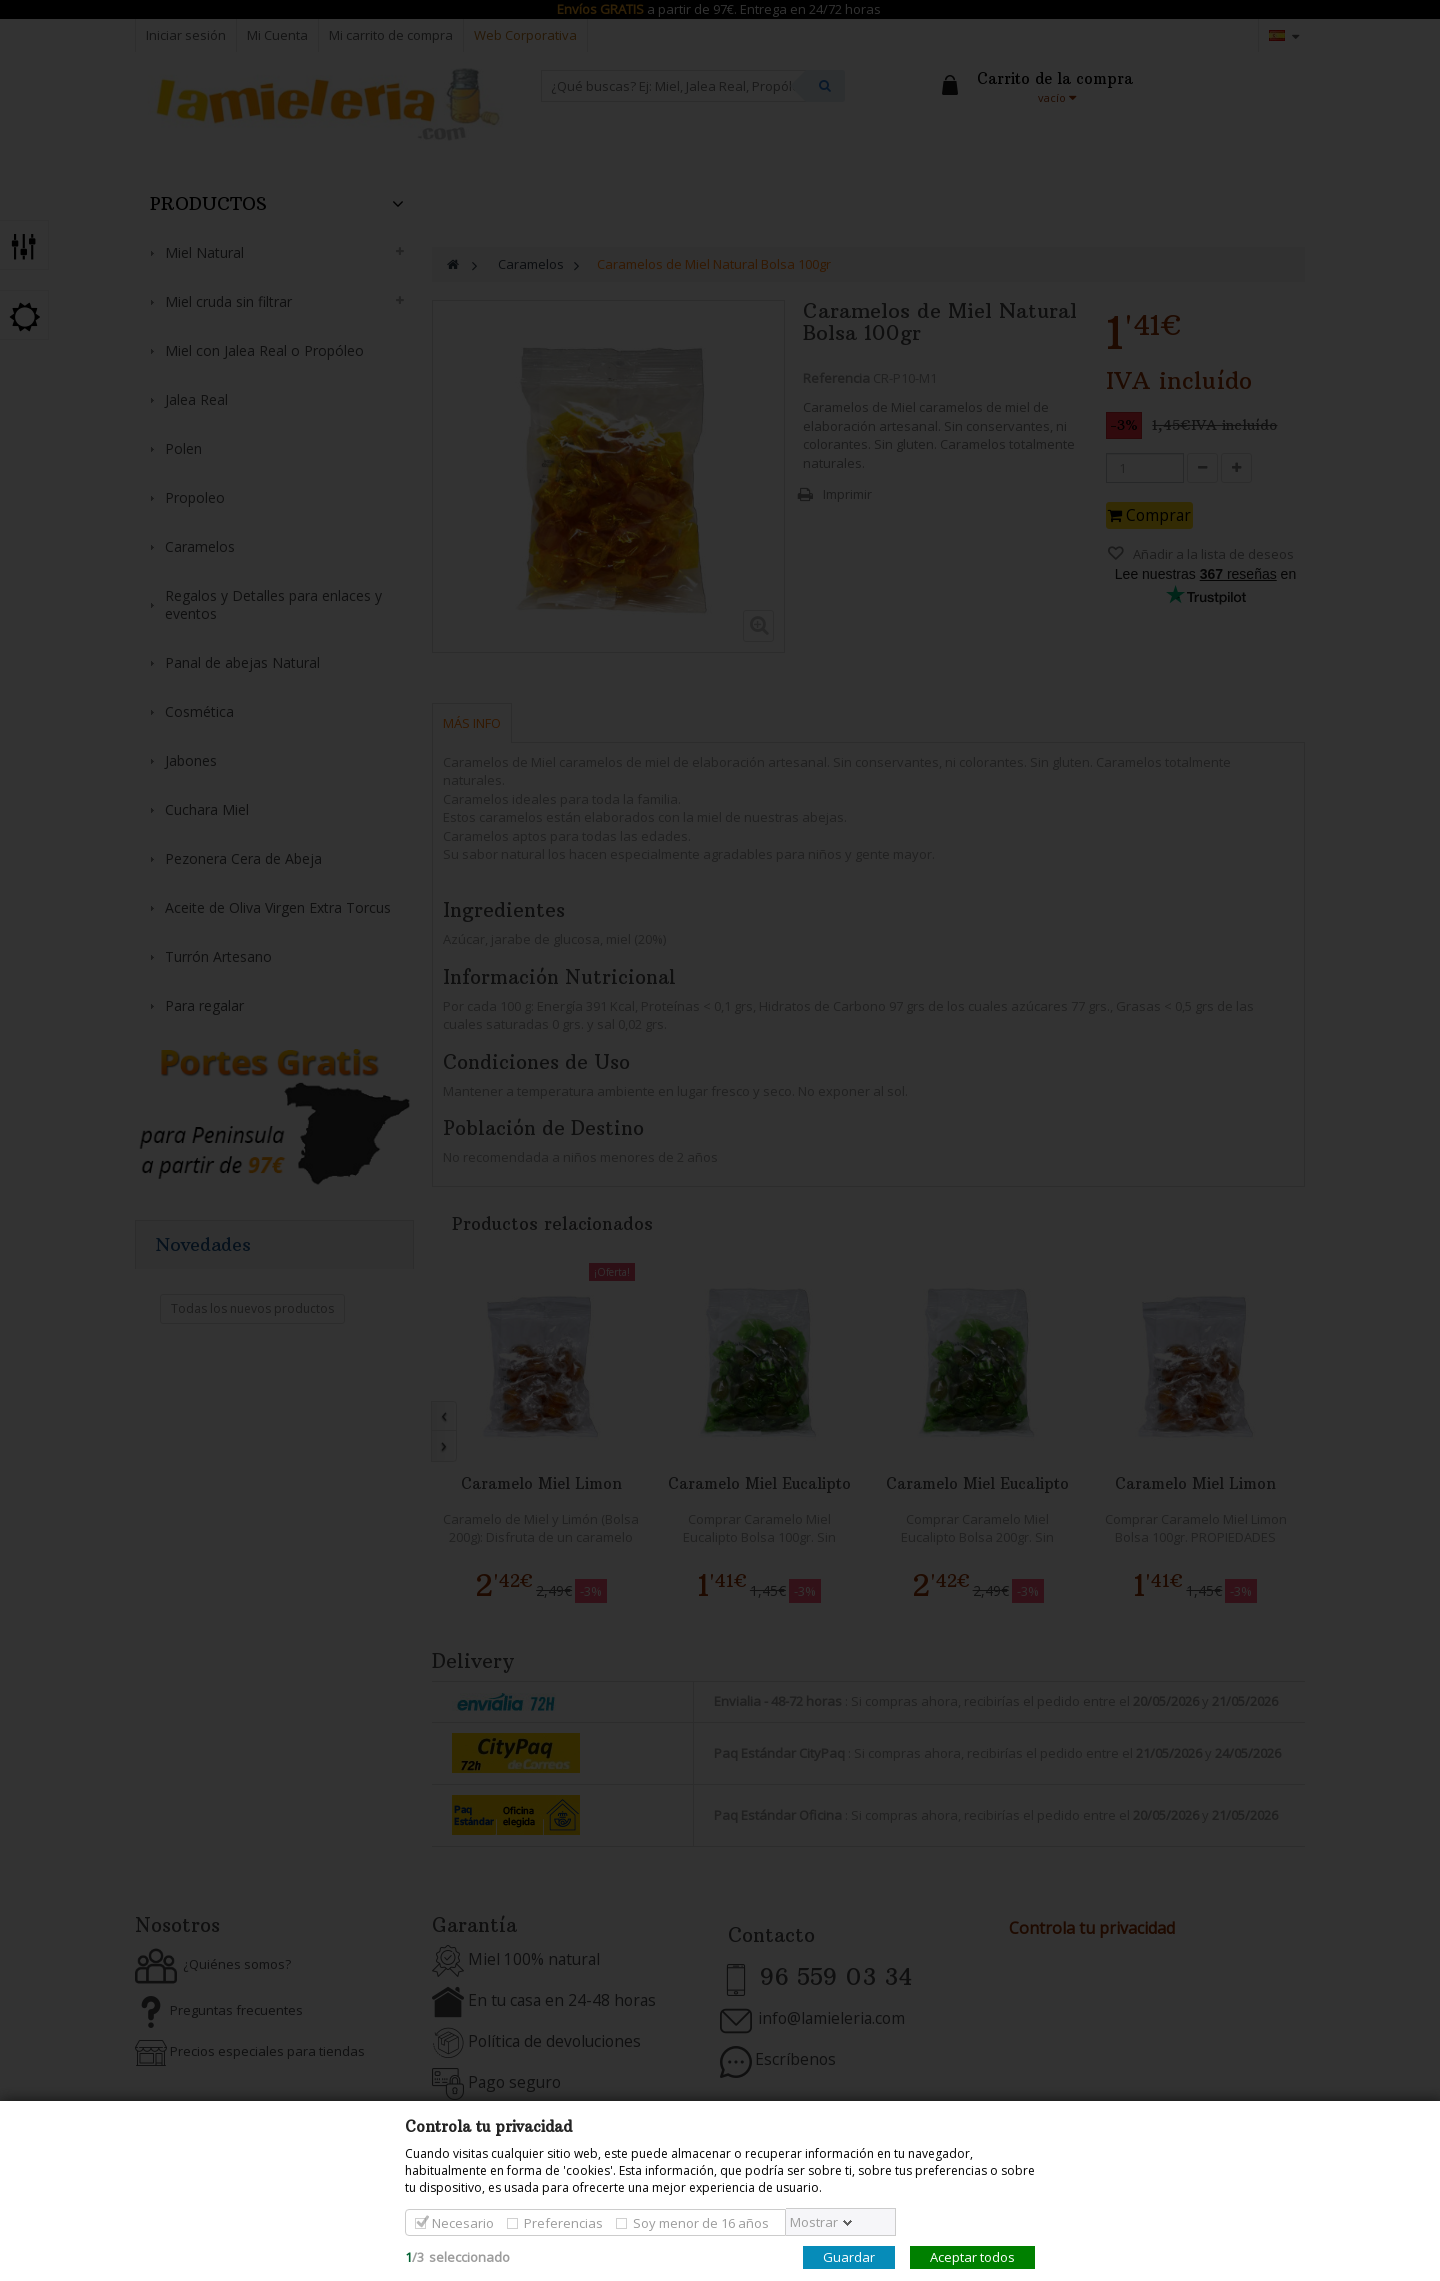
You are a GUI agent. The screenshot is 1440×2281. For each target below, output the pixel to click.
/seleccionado (457, 2257)
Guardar (849, 2257)
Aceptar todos (972, 2257)
